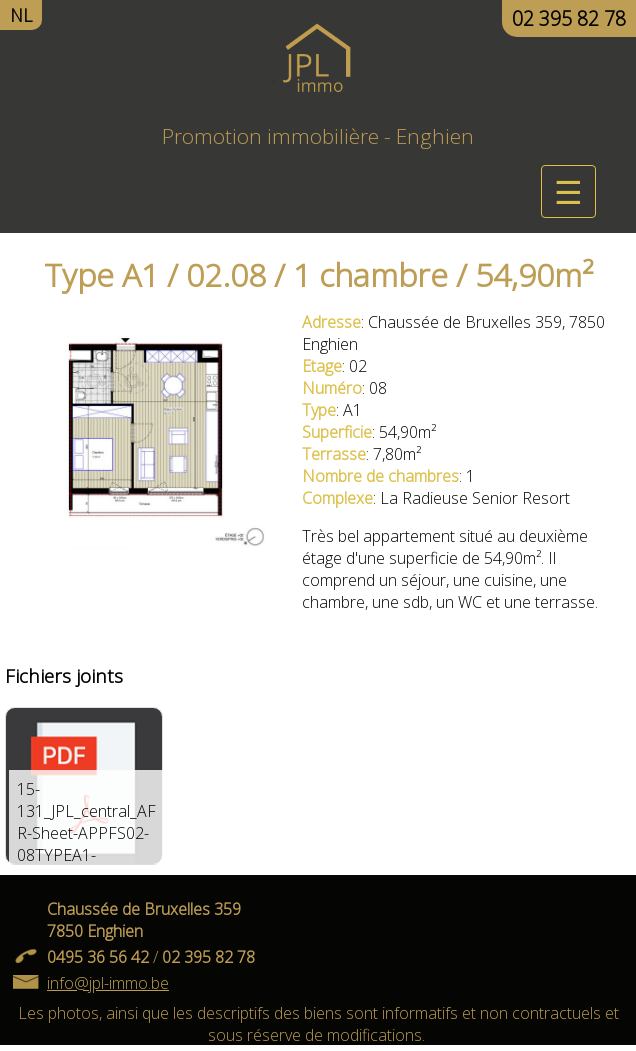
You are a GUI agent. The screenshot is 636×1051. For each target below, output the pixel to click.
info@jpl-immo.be (108, 983)
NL (21, 15)
